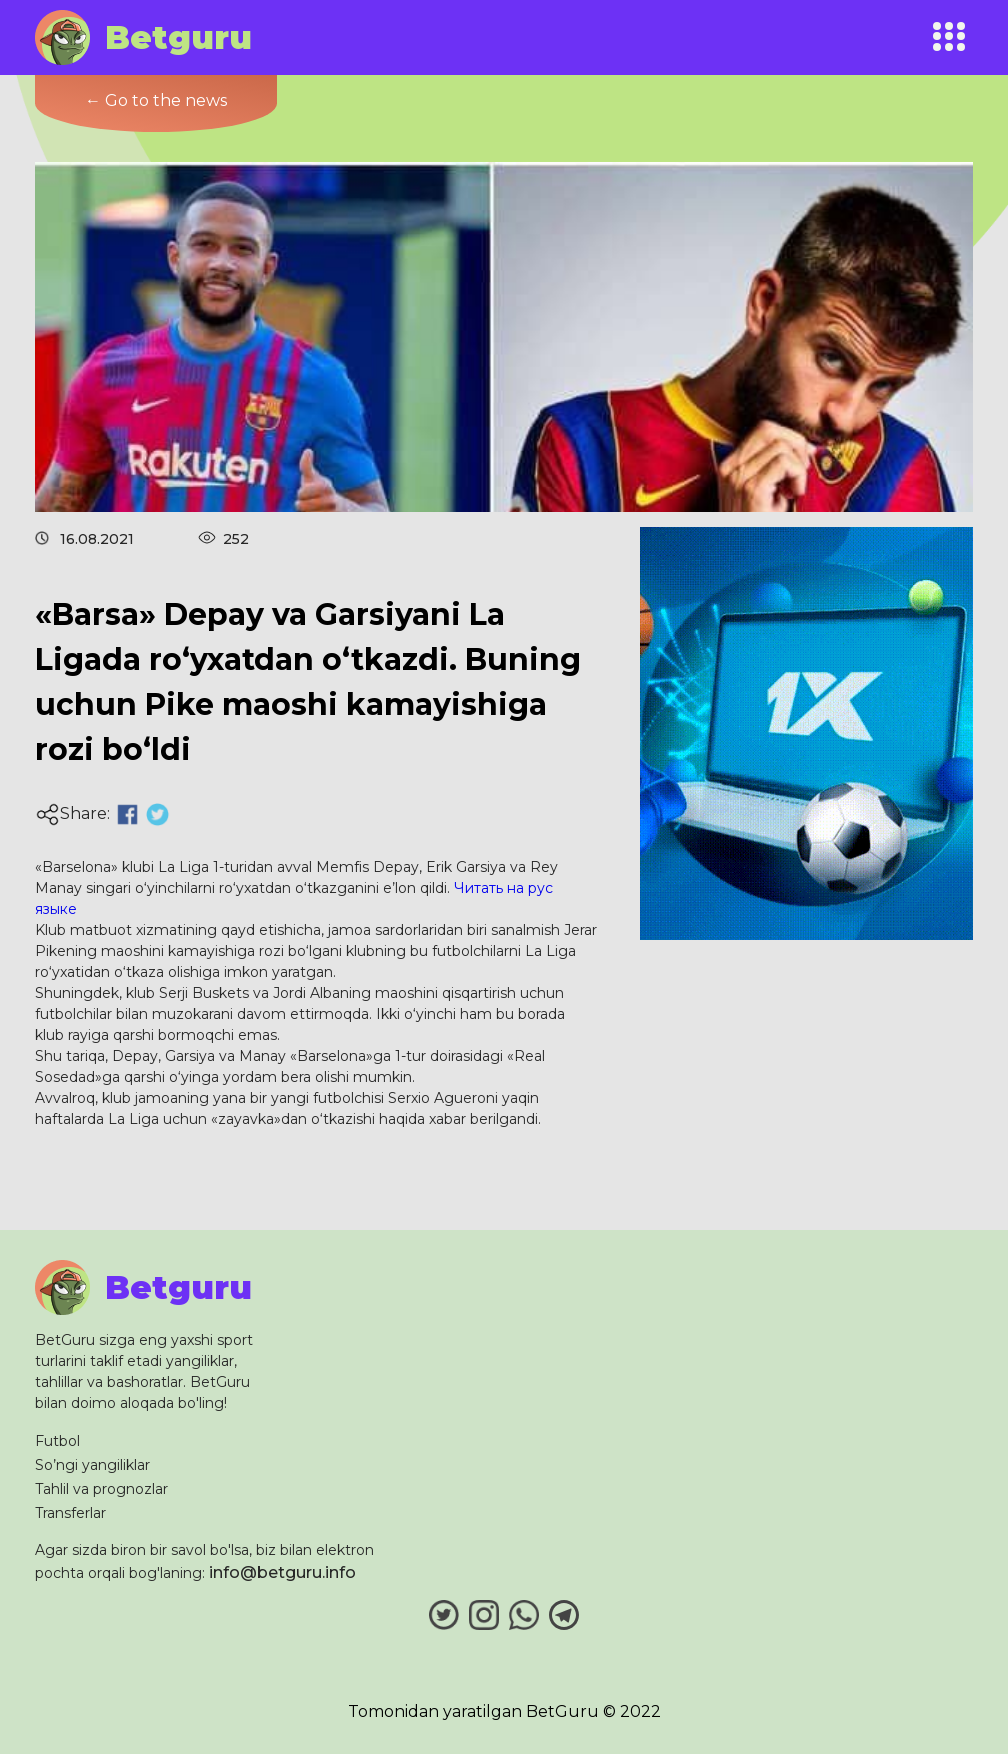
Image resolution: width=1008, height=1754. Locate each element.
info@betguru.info (282, 1572)
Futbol (57, 1441)
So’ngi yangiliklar (92, 1465)
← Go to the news (156, 100)
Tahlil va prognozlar (101, 1489)
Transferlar (70, 1513)
